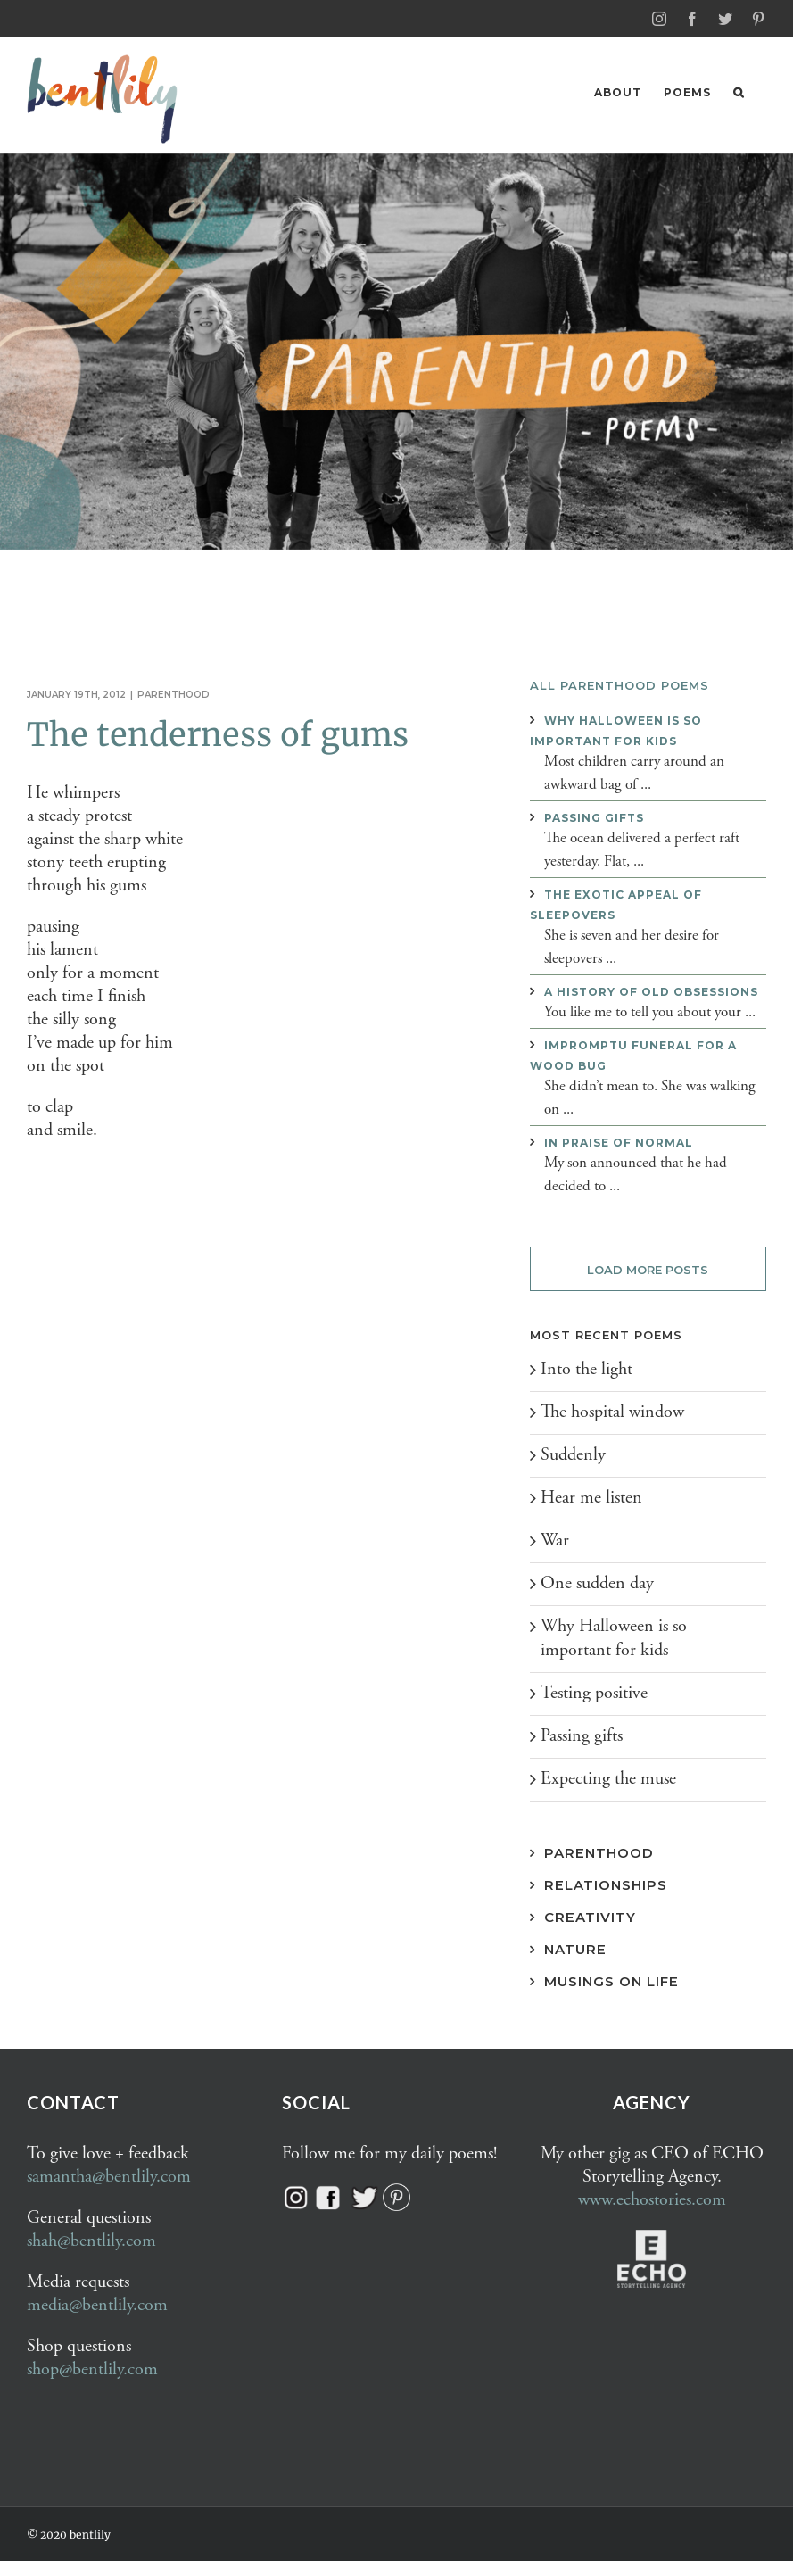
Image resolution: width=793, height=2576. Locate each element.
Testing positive (594, 1692)
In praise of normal (618, 1141)
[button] (738, 92)
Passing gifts (594, 817)
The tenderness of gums (218, 734)
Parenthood (173, 694)
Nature (575, 1948)
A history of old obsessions (651, 991)
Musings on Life (611, 1980)
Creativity (590, 1916)
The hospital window (612, 1411)
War (555, 1539)
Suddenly (573, 1454)
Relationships (605, 1884)
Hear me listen (591, 1497)
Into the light (586, 1368)
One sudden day (597, 1582)
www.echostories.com (652, 2199)
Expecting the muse (608, 1778)
